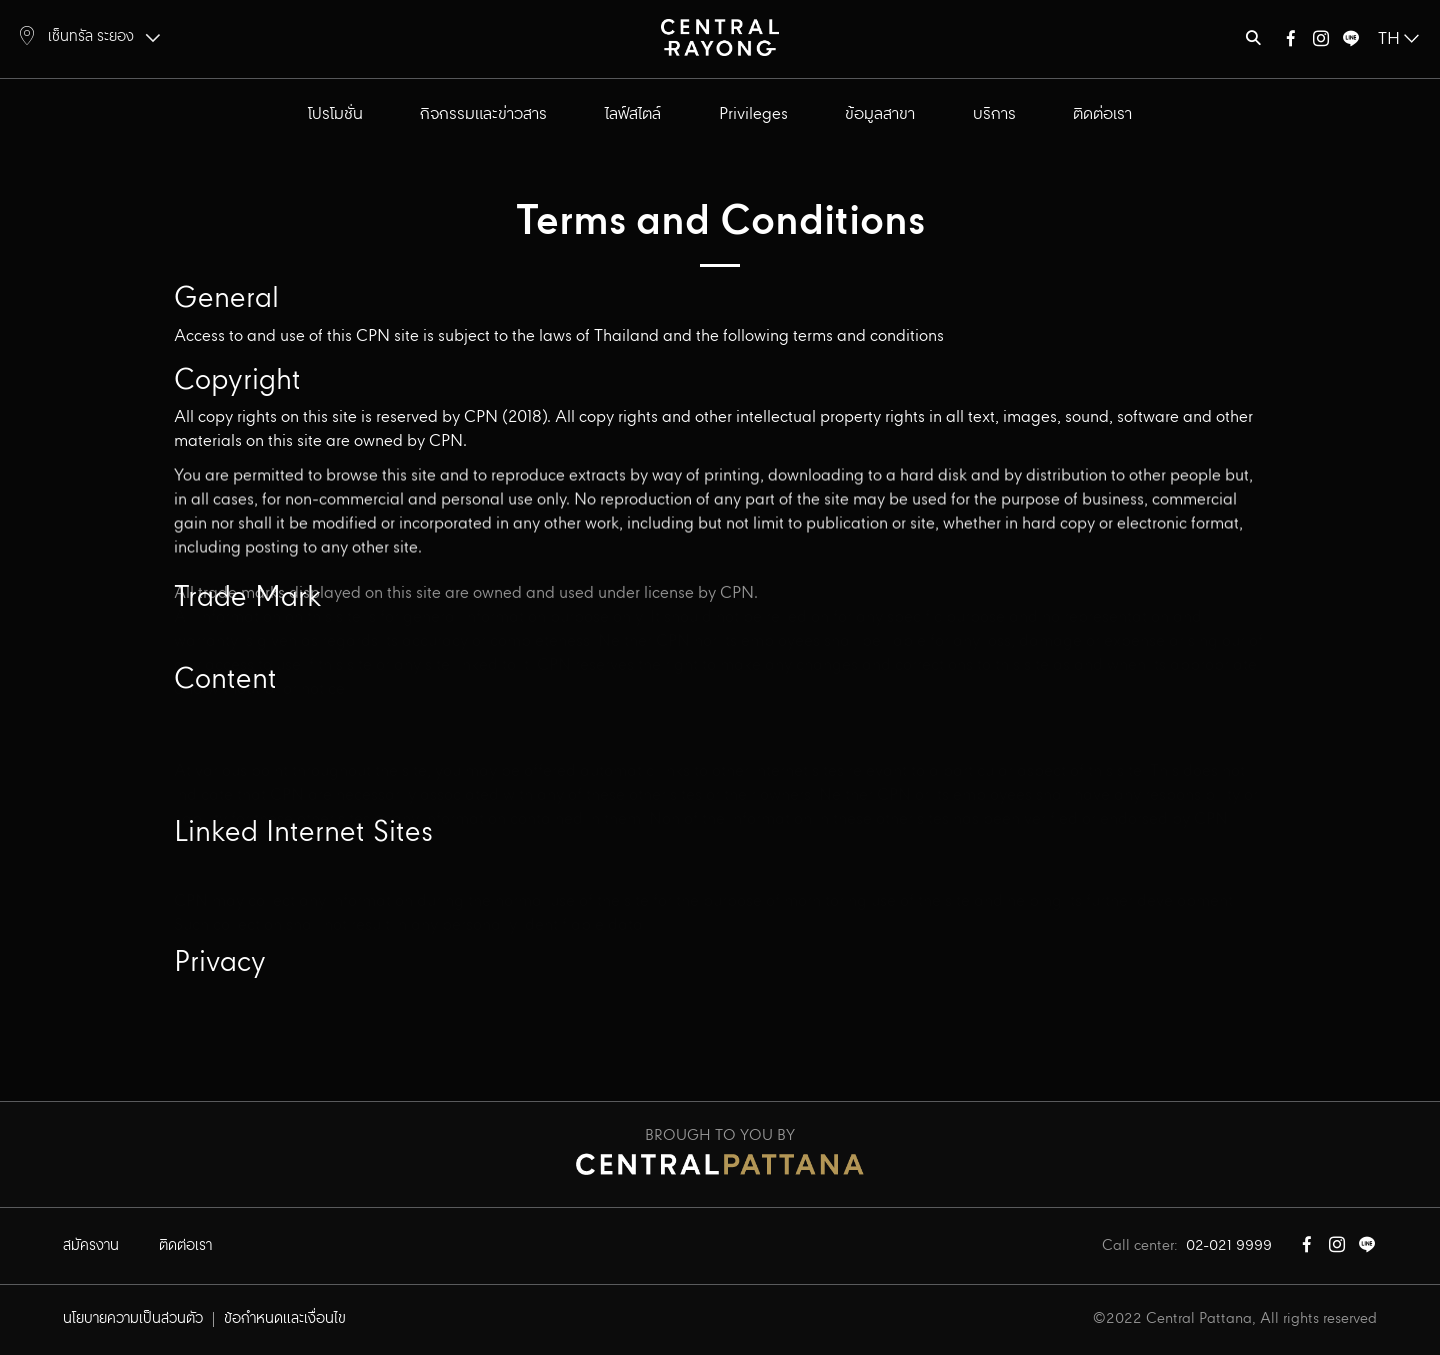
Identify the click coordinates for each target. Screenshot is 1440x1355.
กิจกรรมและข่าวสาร (483, 114)
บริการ (994, 114)
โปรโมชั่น (335, 114)
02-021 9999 (1229, 1246)
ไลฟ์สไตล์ (633, 114)
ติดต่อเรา (1102, 114)
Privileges (753, 114)
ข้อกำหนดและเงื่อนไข (285, 1319)
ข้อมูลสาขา (880, 114)
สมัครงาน (91, 1246)
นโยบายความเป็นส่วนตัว (133, 1319)
